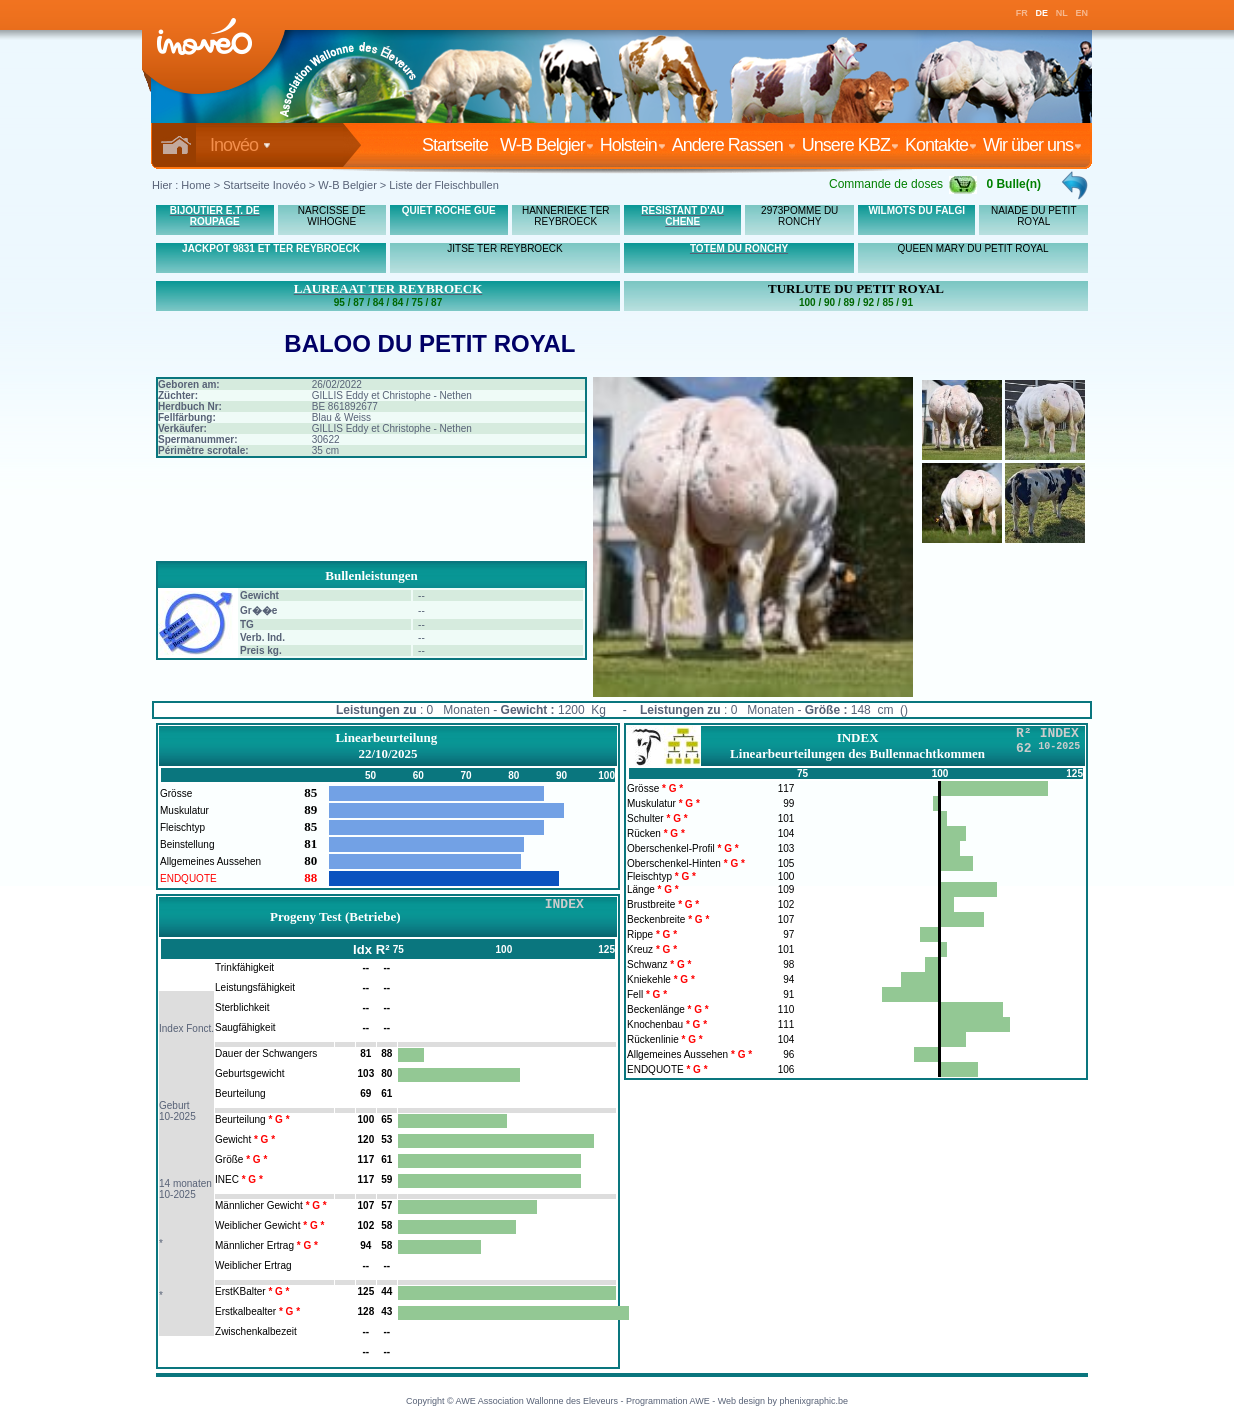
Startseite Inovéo (264, 185)
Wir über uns (1032, 145)
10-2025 (177, 1116)
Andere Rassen (734, 145)
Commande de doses (903, 184)
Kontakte (941, 145)
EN (1082, 13)
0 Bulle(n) (1013, 184)
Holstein (633, 145)
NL (1062, 13)
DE (1042, 13)
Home (195, 185)
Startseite (459, 145)
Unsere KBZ (850, 145)
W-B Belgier (547, 145)
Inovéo (240, 145)
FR (1022, 13)
